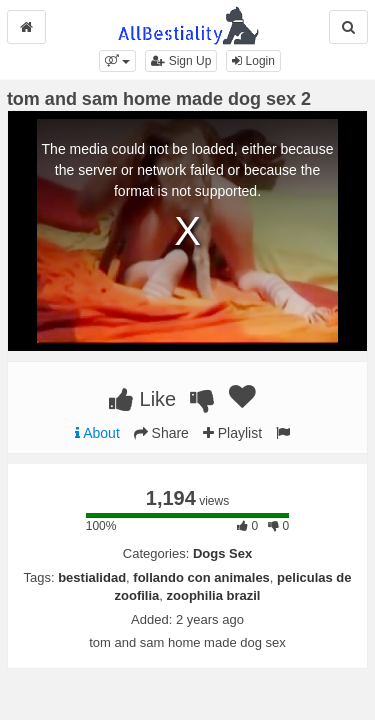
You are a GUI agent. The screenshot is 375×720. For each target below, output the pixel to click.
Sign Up (181, 61)
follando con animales (201, 577)
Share (161, 433)
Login (253, 61)
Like (142, 399)
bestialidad (92, 577)
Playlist (232, 433)
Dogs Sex (222, 553)
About (97, 433)
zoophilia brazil (214, 595)
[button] (117, 61)
